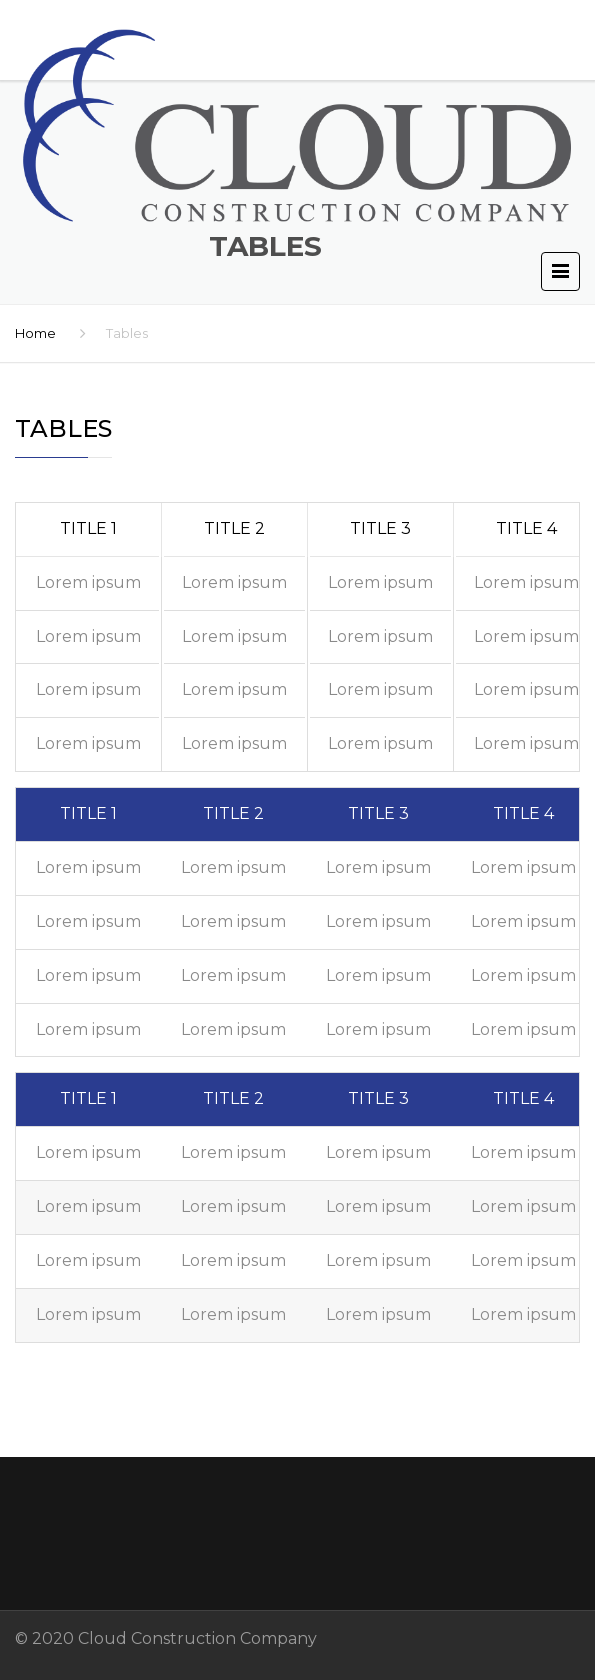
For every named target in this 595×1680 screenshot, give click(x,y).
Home (35, 333)
